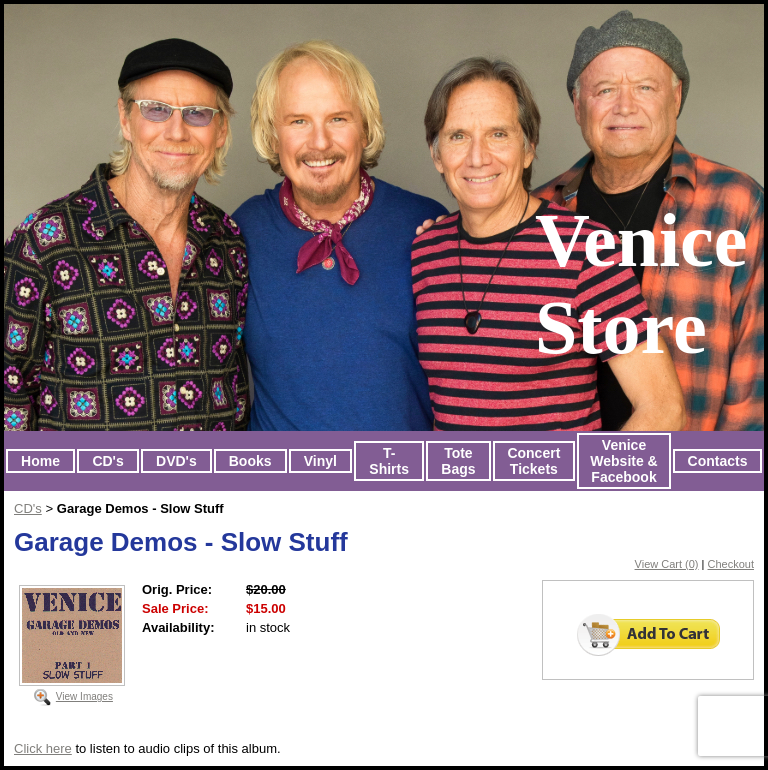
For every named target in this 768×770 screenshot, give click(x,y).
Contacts (718, 461)
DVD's (176, 461)
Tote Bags (458, 461)
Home (40, 461)
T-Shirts (389, 461)
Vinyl (320, 461)
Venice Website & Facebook (623, 461)
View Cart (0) (667, 564)
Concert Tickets (533, 461)
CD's (107, 461)
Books (250, 461)
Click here (43, 748)
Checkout (731, 564)
